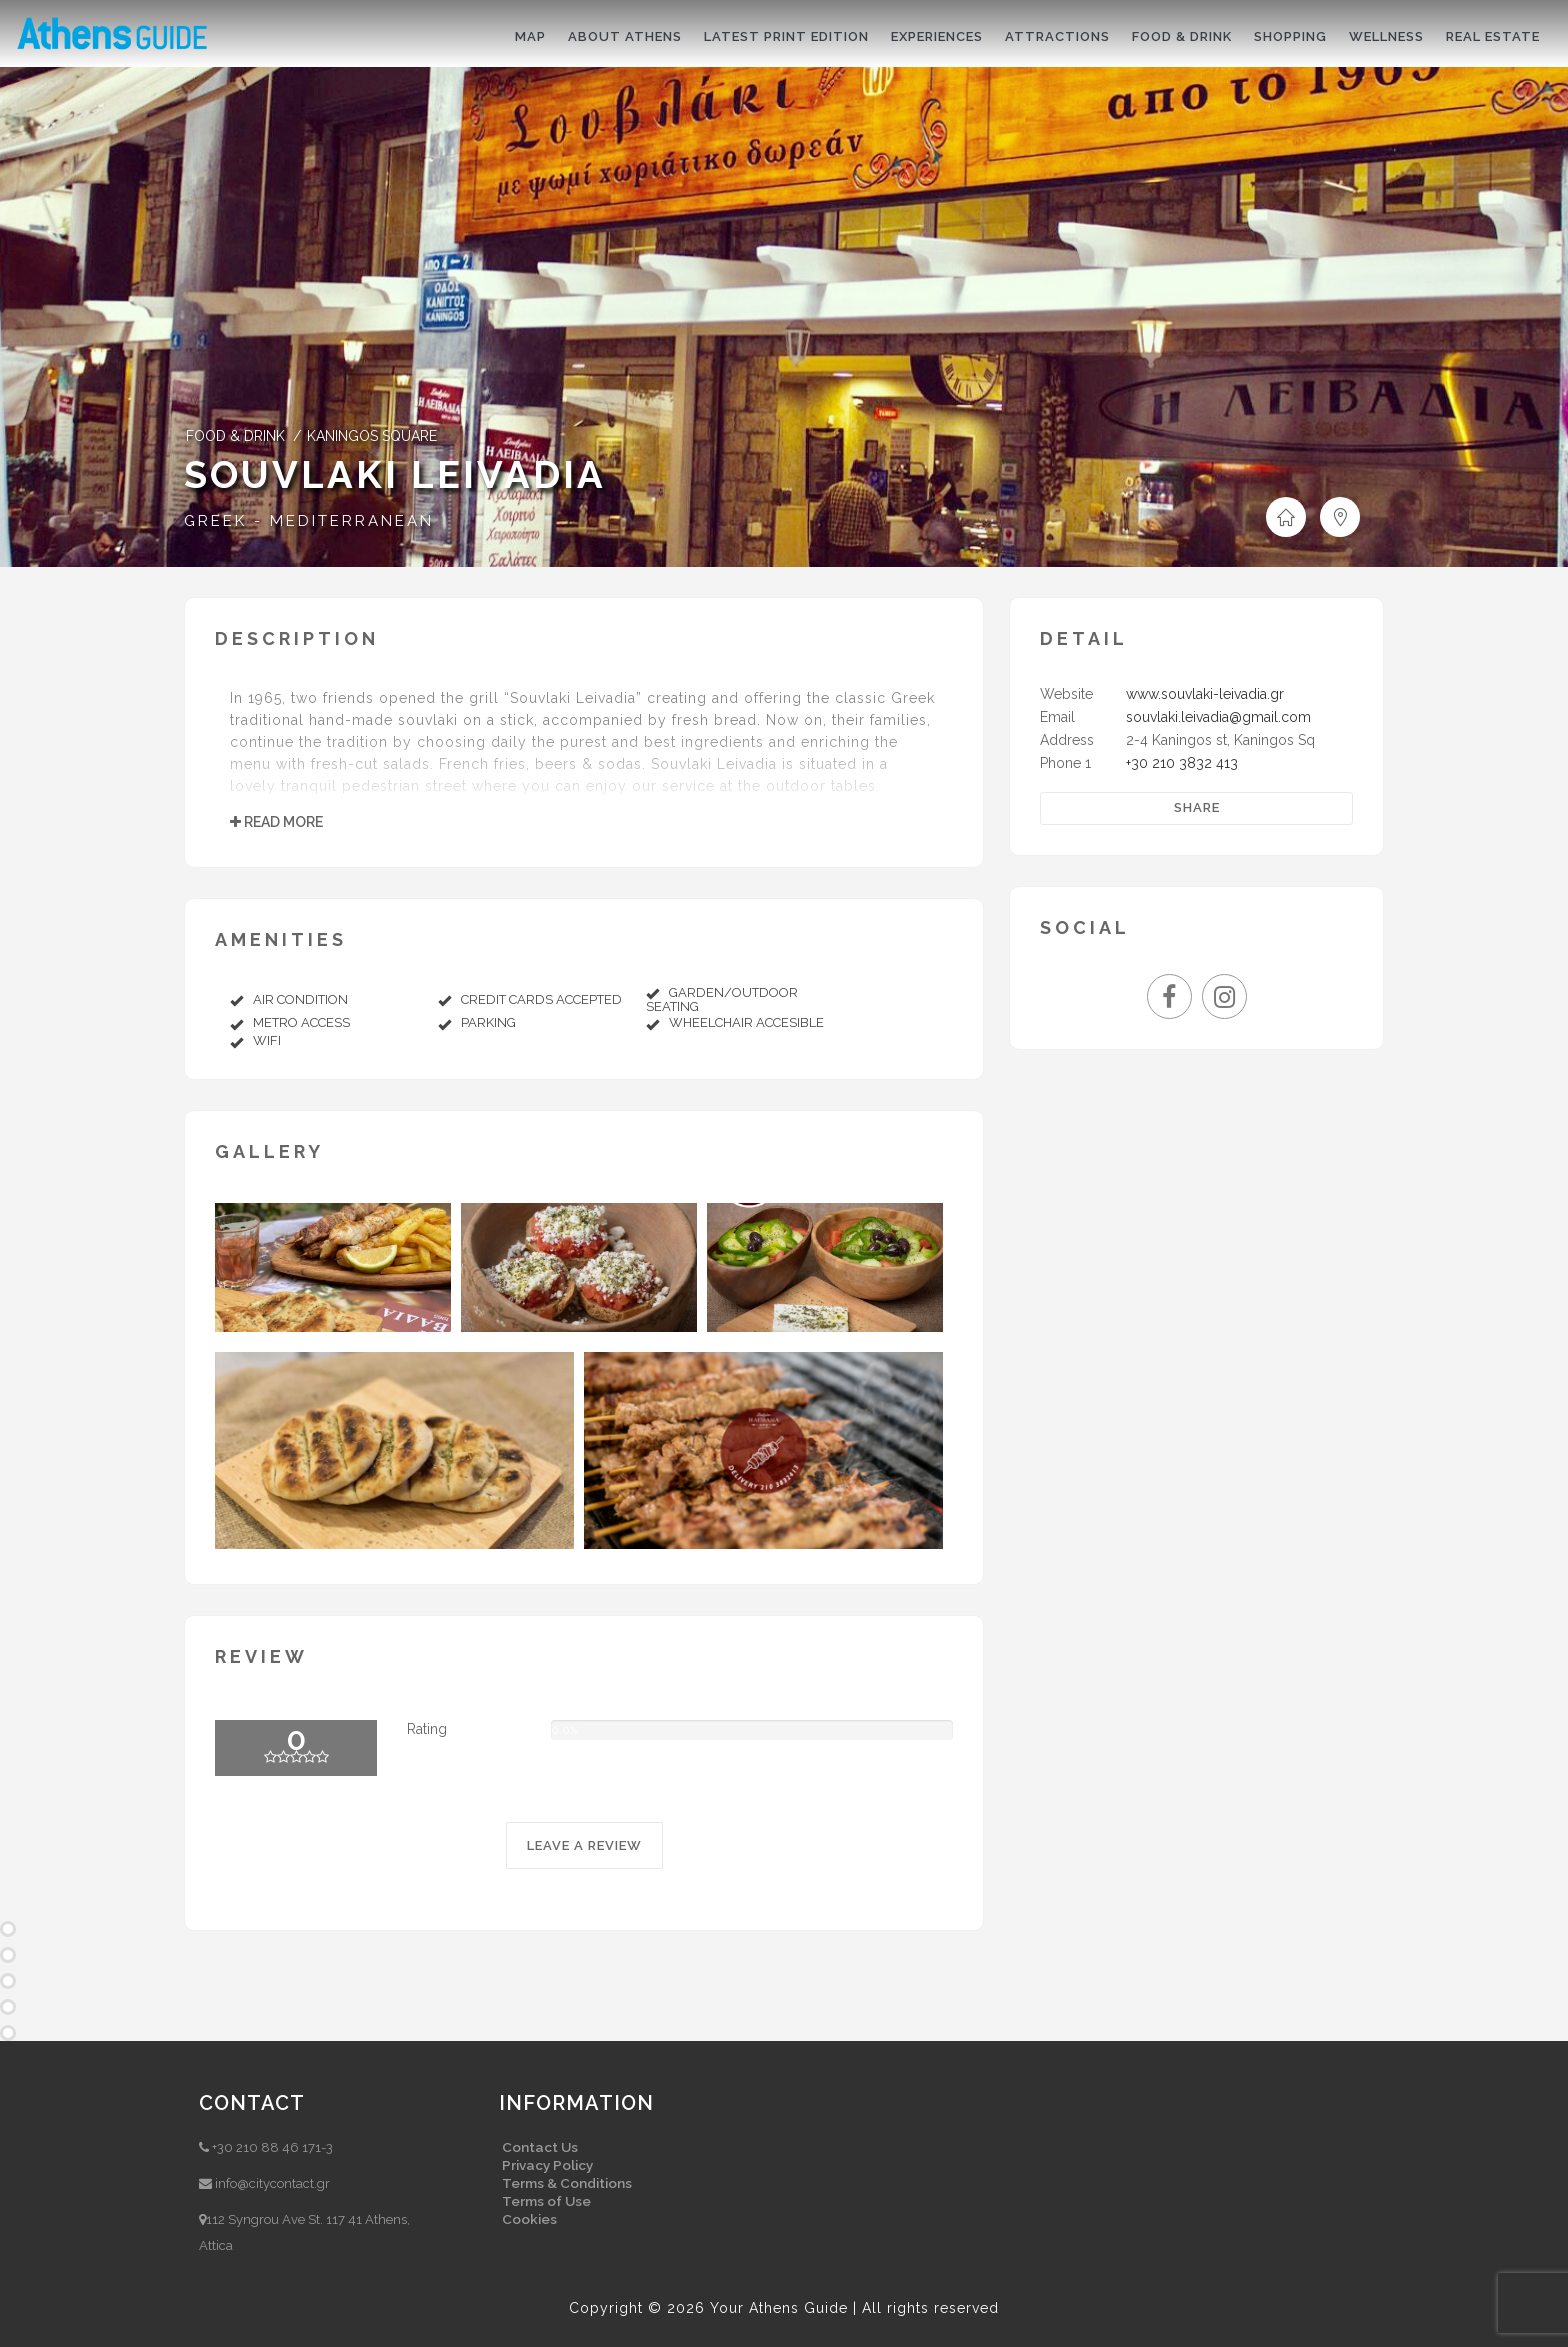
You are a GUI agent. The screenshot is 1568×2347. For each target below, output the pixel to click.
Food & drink (1182, 36)
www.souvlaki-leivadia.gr (1205, 694)
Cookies (529, 2219)
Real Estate (1493, 36)
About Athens (625, 36)
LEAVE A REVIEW (584, 1845)
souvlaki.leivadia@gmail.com (1218, 717)
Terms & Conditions (567, 2183)
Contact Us (540, 2147)
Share (1197, 807)
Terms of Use (546, 2201)
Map (530, 36)
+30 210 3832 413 (1182, 763)
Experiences (937, 36)
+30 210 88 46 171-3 (272, 2147)
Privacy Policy (547, 2165)
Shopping (1290, 36)
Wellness (1386, 36)
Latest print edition (786, 36)
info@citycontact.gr (272, 2183)
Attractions (1057, 36)
